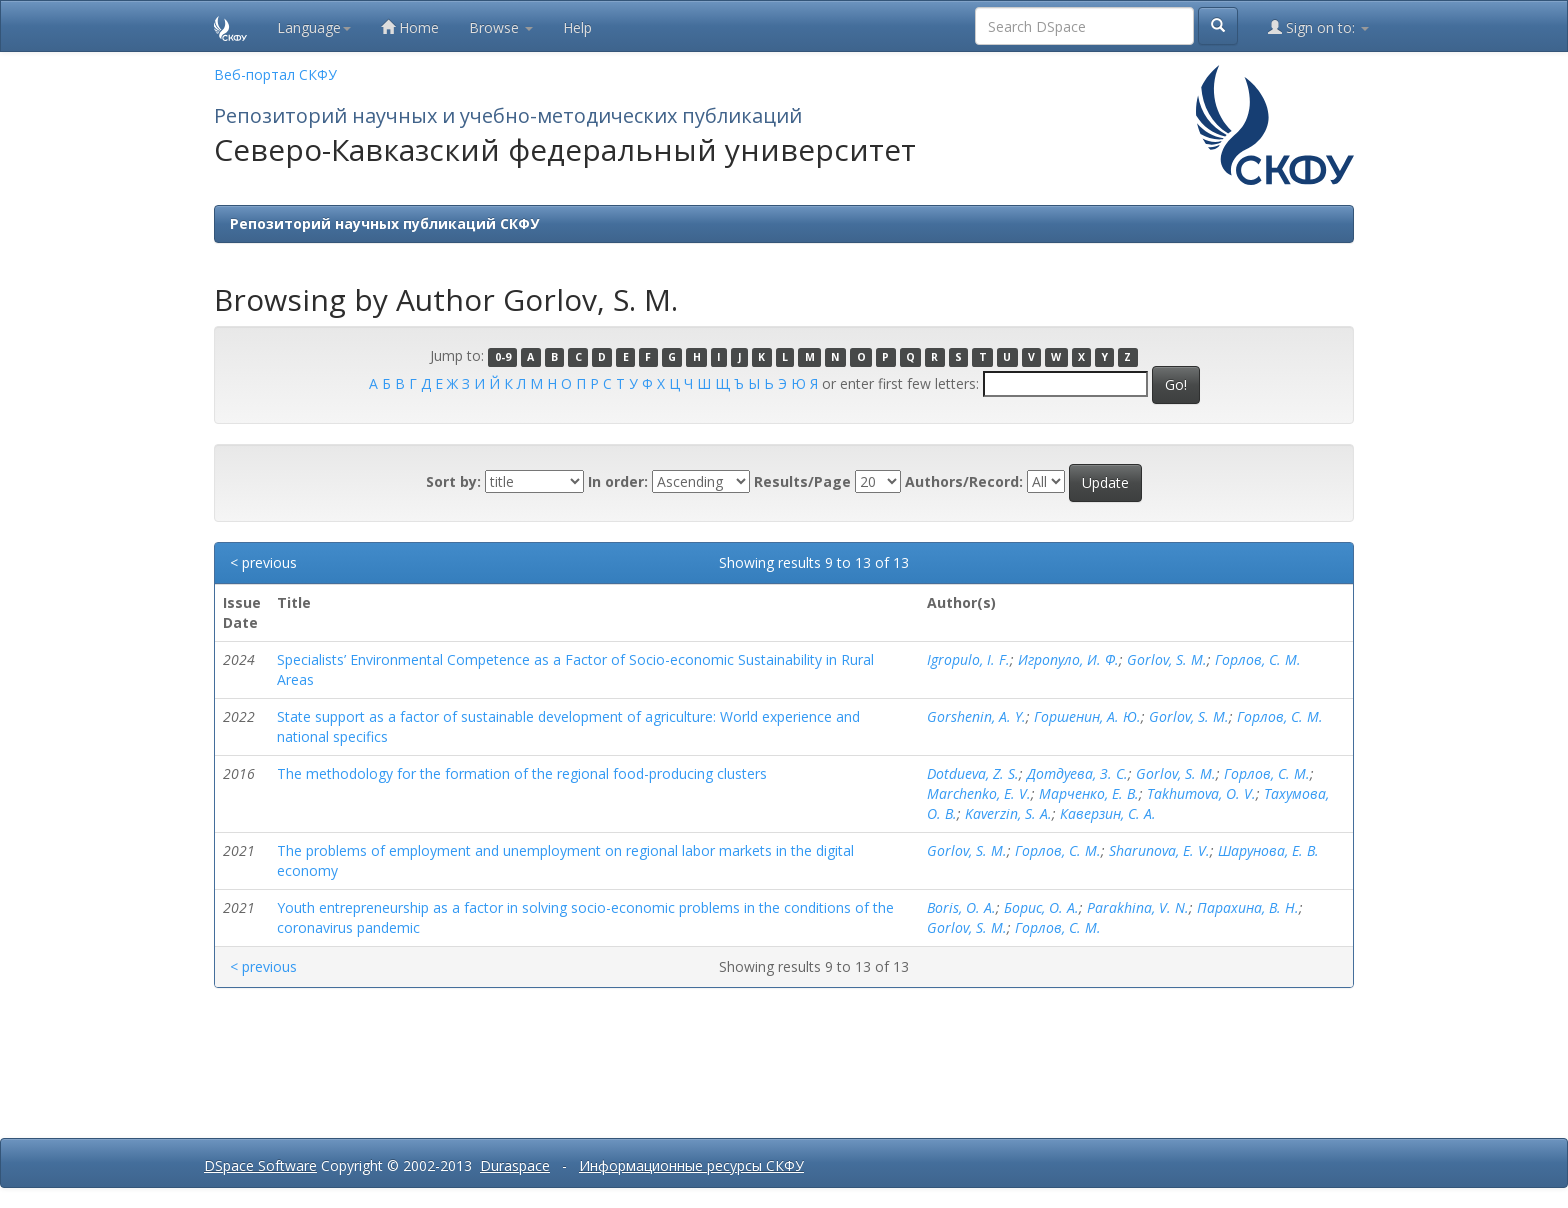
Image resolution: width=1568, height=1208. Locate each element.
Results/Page (802, 481)
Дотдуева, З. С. (1077, 773)
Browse (501, 27)
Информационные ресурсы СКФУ (691, 1165)
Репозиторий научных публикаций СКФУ (384, 223)
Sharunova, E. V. (1159, 850)
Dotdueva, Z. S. (973, 773)
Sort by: (453, 481)
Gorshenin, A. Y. (976, 716)
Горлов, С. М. (1258, 659)
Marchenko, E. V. (979, 793)
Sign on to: (1318, 27)
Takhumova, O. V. (1201, 793)
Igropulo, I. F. (968, 659)
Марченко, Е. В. (1089, 793)
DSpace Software (260, 1165)
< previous (263, 562)
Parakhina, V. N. (1138, 907)
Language (314, 27)
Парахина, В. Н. (1248, 907)
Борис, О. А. (1041, 907)
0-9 (503, 357)
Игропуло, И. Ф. (1068, 659)
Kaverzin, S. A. (1008, 813)
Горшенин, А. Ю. (1087, 716)
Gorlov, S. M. (1167, 659)
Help (577, 27)
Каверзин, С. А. (1108, 813)
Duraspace (515, 1165)
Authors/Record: (964, 481)
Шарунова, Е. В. (1268, 850)
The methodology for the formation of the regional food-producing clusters (522, 773)
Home (410, 27)
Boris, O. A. (961, 907)
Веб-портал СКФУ (275, 74)
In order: (618, 481)
